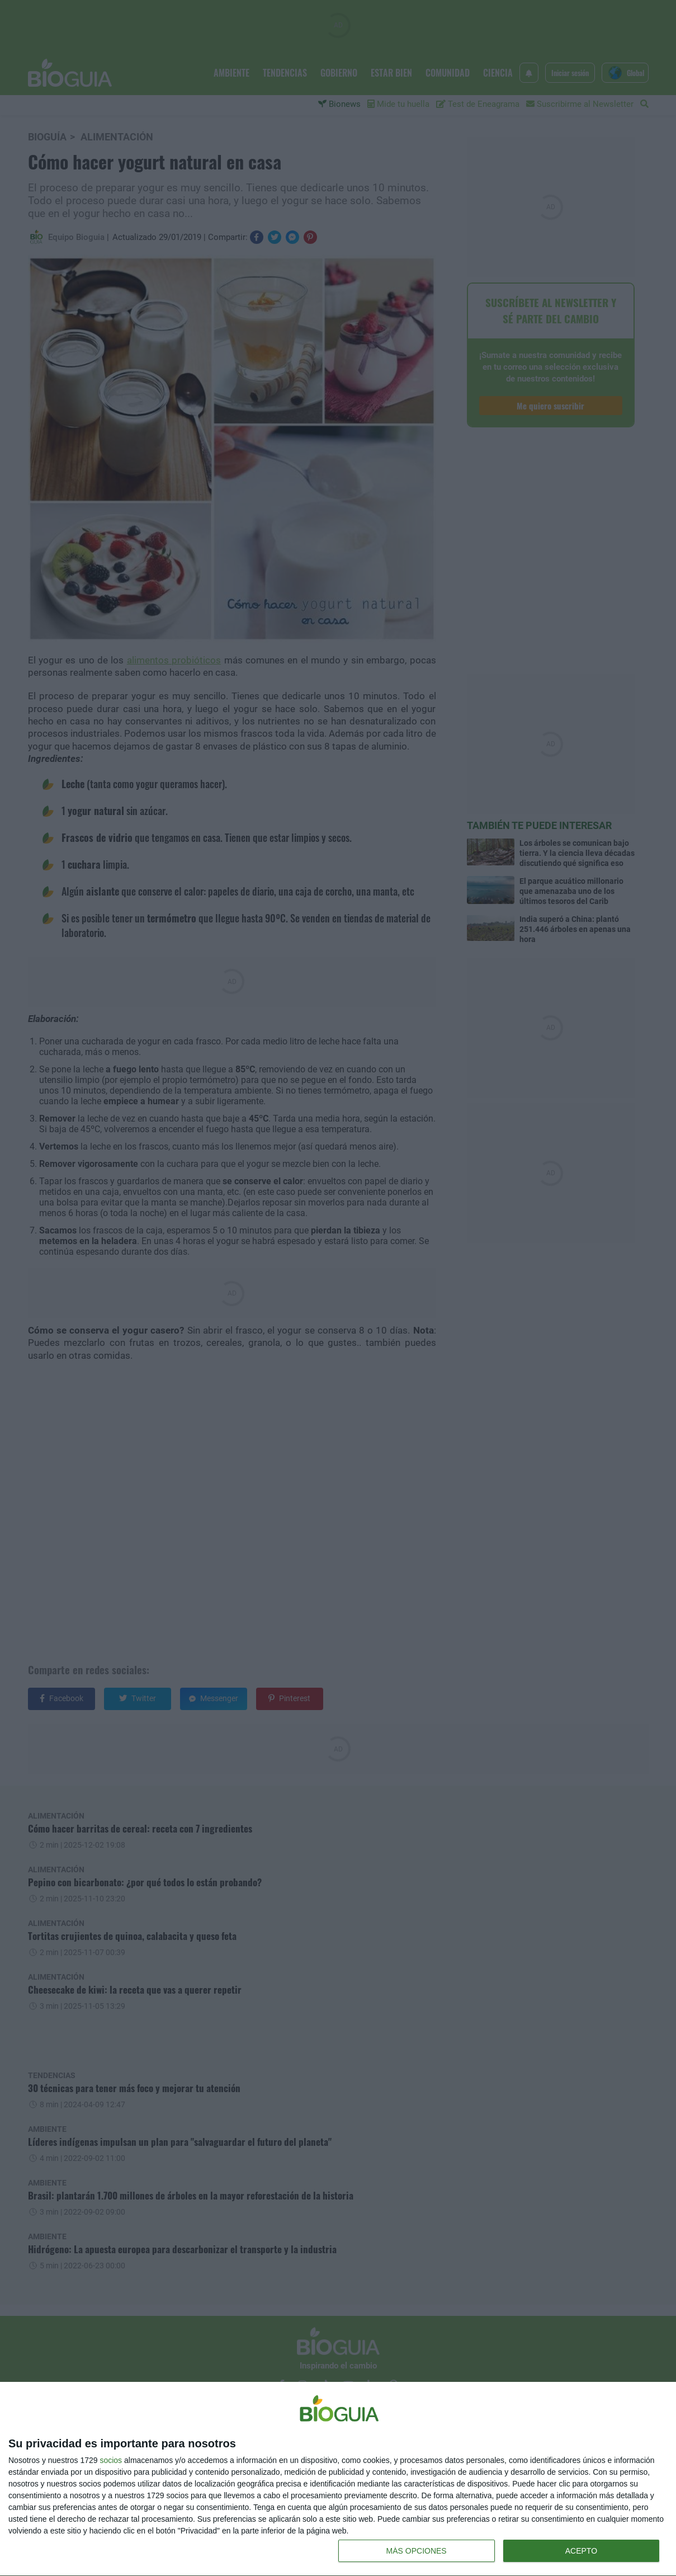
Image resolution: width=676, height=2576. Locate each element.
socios (111, 2460)
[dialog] (338, 2479)
